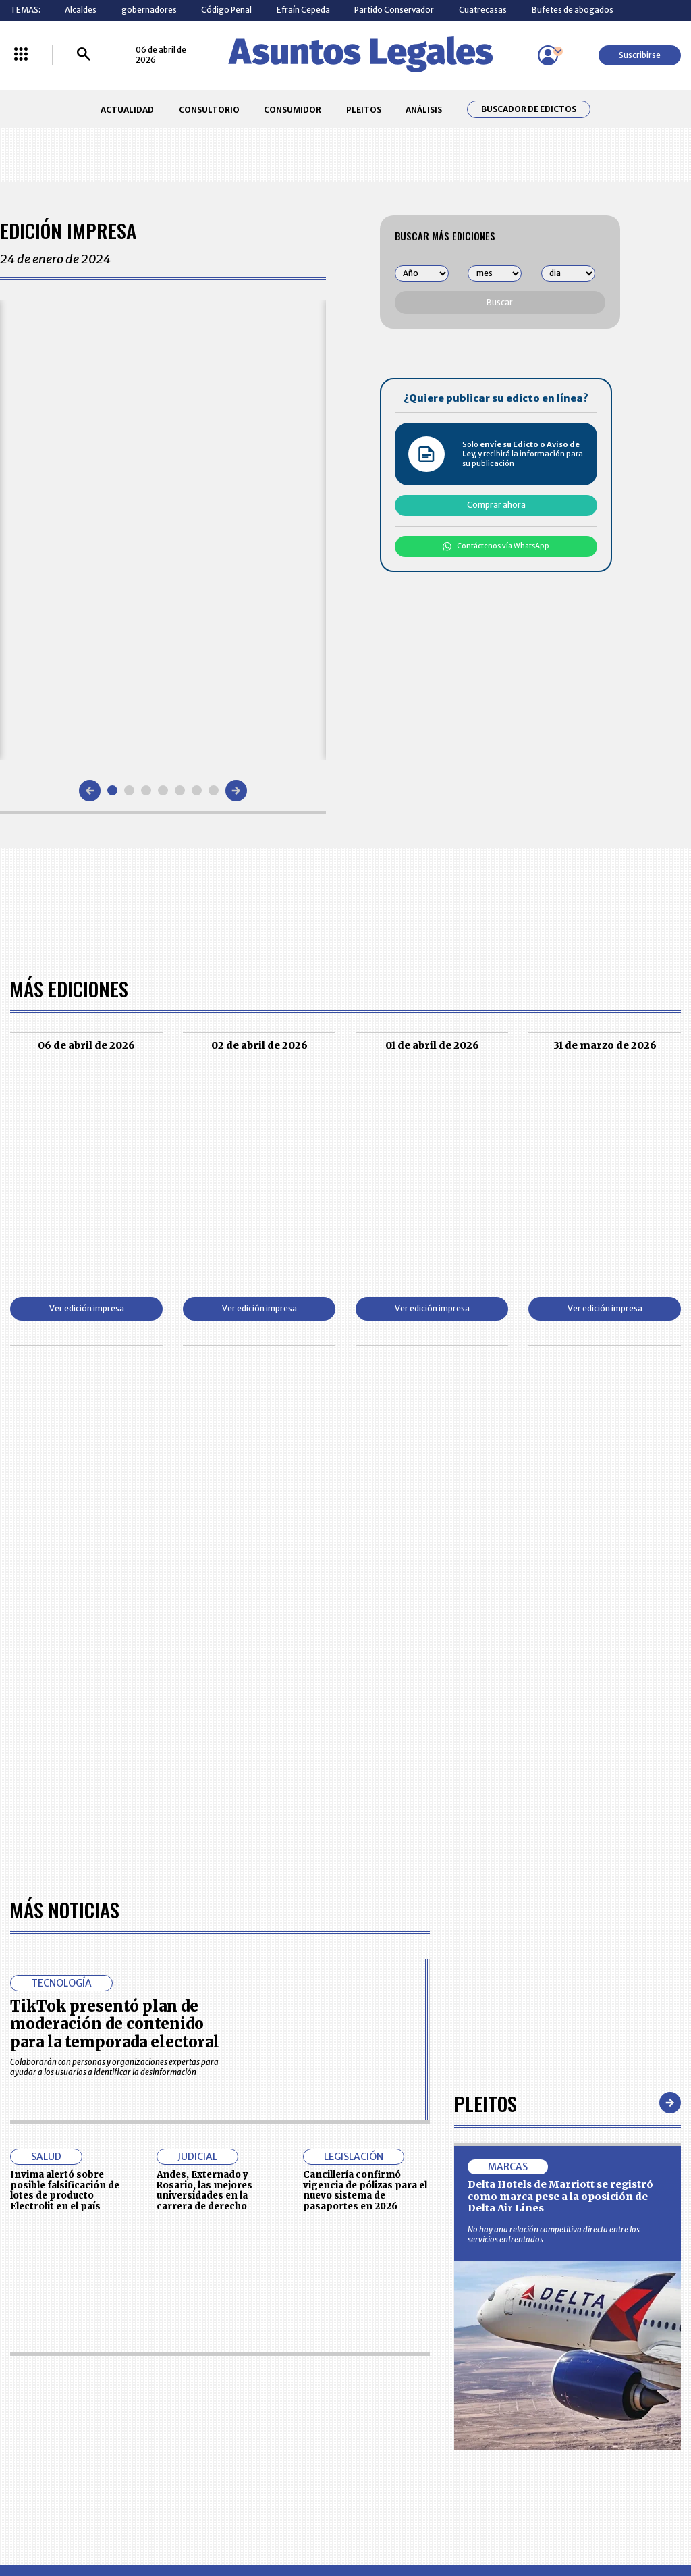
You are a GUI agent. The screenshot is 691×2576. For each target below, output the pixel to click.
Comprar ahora (496, 505)
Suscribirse (640, 55)
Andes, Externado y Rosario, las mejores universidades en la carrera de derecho (204, 2190)
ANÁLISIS (424, 110)
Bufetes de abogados (572, 10)
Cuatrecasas (483, 10)
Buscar (500, 302)
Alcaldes (80, 10)
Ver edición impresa (86, 1308)
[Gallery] (163, 529)
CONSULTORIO (209, 110)
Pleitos (485, 2103)
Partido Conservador (394, 10)
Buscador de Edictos (528, 109)
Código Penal (226, 10)
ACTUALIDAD (127, 110)
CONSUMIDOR (292, 110)
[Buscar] (83, 55)
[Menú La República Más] (21, 55)
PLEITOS (363, 110)
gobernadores (149, 10)
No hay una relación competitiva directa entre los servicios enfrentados (554, 2234)
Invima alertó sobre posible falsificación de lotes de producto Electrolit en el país (64, 2190)
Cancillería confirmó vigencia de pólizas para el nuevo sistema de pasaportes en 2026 (365, 2190)
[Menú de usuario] (548, 55)
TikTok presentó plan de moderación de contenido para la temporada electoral (114, 2024)
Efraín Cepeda (303, 10)
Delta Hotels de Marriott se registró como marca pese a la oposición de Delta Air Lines (560, 2196)
